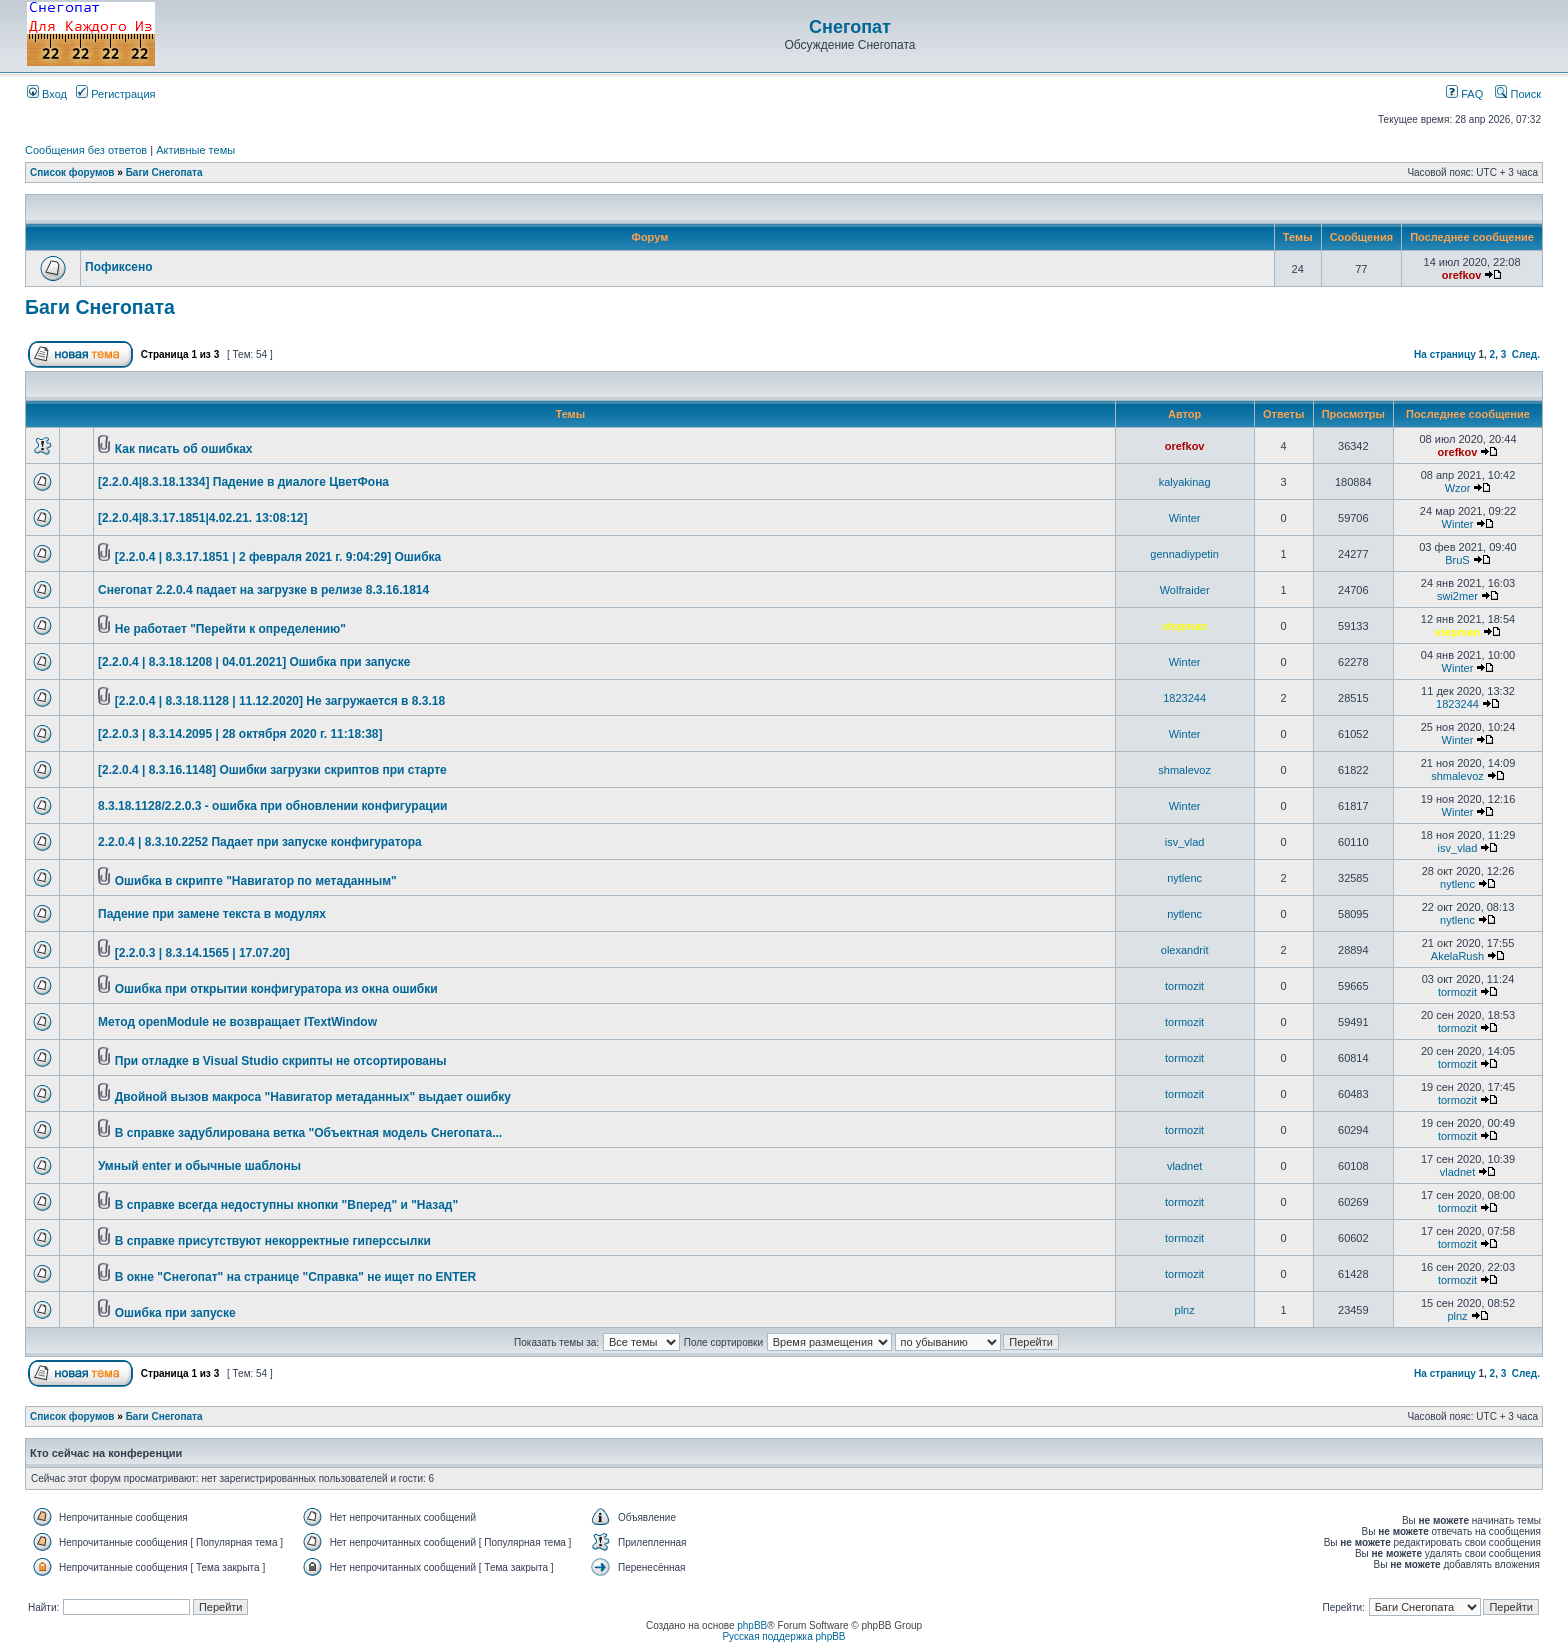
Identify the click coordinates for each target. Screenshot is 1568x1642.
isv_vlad (1185, 842)
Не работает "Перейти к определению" (230, 629)
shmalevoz (1184, 770)
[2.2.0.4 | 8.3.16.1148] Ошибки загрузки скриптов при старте (272, 770)
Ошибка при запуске (175, 1313)
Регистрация (115, 94)
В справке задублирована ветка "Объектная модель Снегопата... (308, 1133)
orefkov (1462, 275)
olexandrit (1185, 950)
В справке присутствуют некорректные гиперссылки (273, 1241)
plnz (1185, 1310)
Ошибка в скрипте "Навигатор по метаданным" (256, 881)
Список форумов (72, 172)
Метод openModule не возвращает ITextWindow (237, 1022)
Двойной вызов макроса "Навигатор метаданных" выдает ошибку (313, 1097)
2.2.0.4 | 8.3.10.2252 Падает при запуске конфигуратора (260, 842)
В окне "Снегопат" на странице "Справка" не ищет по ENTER (295, 1277)
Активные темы (195, 150)
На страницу (1445, 354)
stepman (1184, 626)
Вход (47, 94)
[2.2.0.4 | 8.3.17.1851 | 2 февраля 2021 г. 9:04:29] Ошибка (278, 557)
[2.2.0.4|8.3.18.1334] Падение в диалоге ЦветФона (243, 482)
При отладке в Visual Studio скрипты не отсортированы (281, 1061)
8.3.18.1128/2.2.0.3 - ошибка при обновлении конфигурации (272, 806)
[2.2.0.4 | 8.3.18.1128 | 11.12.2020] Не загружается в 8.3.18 (280, 701)
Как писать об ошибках (184, 449)
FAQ (1464, 94)
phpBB (752, 1625)
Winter (1185, 518)
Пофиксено (119, 267)
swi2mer (1457, 596)
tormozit (1184, 986)
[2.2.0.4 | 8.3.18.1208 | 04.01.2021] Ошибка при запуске (254, 662)
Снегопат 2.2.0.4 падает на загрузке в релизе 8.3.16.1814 (263, 590)
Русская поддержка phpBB (783, 1636)
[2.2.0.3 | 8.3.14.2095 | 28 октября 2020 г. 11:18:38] (240, 734)
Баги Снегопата (164, 172)
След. (1526, 354)
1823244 (1184, 698)
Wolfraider (1185, 590)
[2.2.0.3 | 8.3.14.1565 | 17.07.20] (202, 953)
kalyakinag (1185, 482)
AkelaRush (1457, 956)
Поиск (1518, 94)
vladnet (1184, 1166)
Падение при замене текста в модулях (212, 914)
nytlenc (1184, 878)
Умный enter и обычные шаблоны (199, 1166)
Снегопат (850, 27)
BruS (1457, 560)
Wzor (1458, 488)
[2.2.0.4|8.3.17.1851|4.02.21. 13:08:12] (203, 518)
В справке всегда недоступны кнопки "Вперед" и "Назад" (286, 1205)
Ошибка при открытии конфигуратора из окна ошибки (276, 989)
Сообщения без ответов (86, 150)
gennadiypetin (1184, 554)
